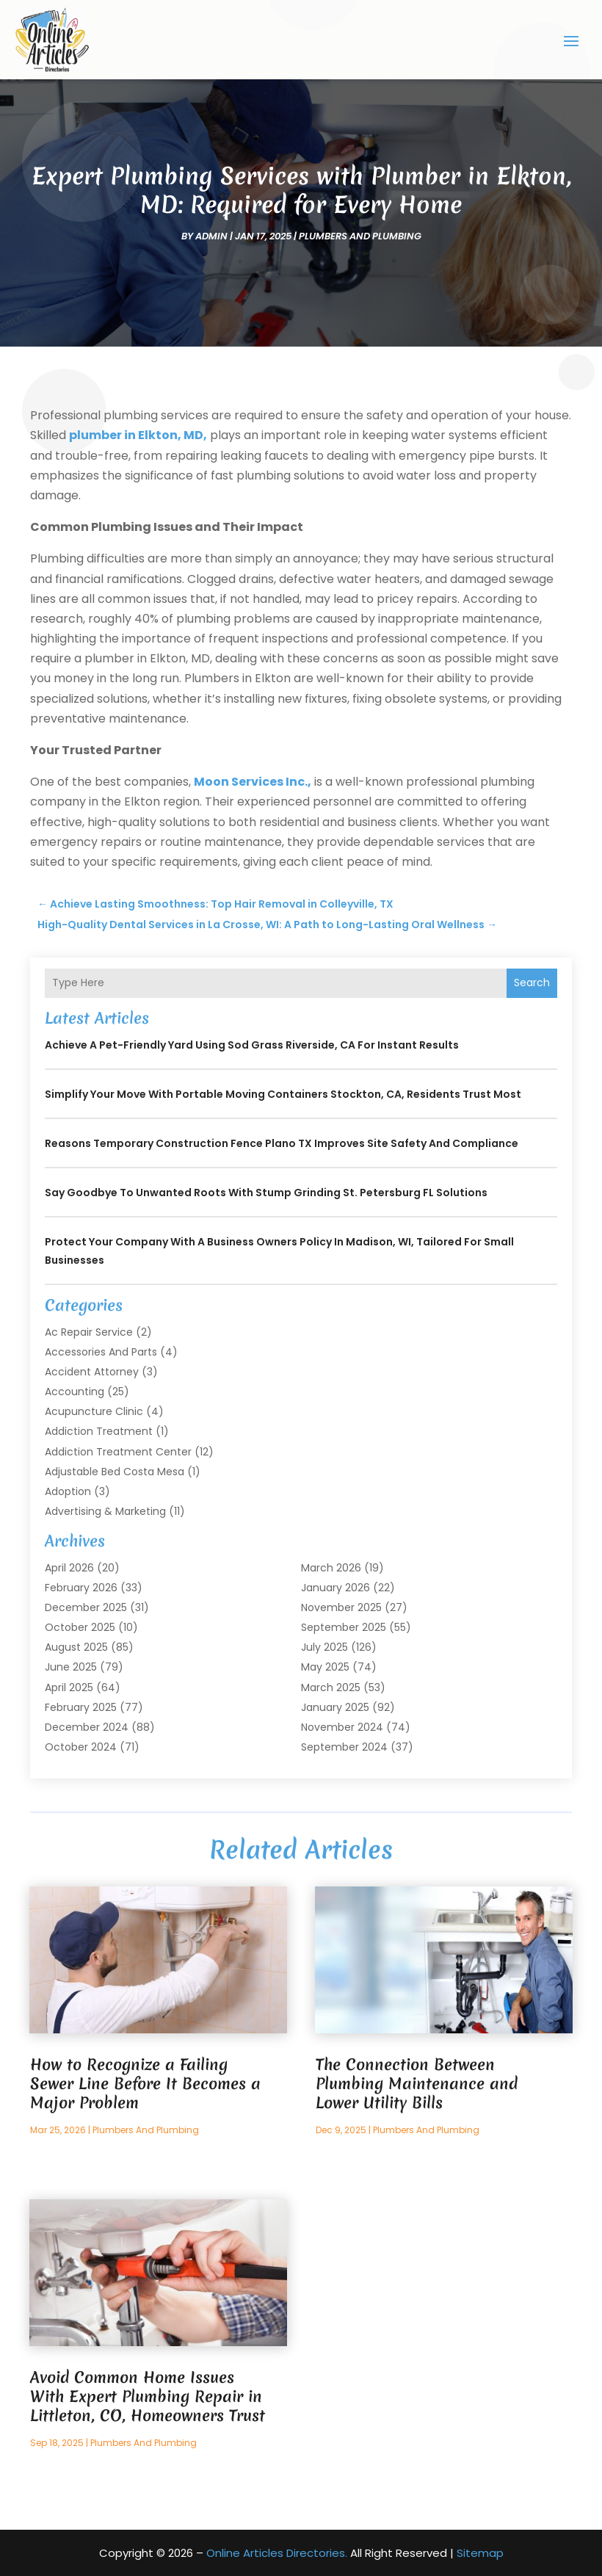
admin (211, 236)
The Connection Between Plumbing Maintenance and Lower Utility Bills (417, 2083)
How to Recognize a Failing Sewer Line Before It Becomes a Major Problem (145, 2083)
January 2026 (335, 1587)
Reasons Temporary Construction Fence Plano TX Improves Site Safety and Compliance (281, 1142)
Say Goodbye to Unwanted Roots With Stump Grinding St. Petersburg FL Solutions (266, 1191)
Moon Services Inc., (252, 781)
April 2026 (69, 1567)
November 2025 (341, 1606)
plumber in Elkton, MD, (138, 435)
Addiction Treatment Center (118, 1451)
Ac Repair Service (89, 1331)
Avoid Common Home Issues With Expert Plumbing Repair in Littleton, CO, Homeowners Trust (147, 2395)
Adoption (68, 1491)
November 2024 (342, 1727)
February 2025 (81, 1706)
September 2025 (343, 1627)
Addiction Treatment (99, 1431)
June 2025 (71, 1667)
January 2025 (335, 1706)
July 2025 (324, 1647)
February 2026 (81, 1587)
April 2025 (69, 1686)
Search (532, 982)
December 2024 (86, 1727)
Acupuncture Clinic (94, 1411)
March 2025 (330, 1686)
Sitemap (480, 2552)
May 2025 (325, 1667)
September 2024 (344, 1747)
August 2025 (76, 1647)
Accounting (74, 1391)
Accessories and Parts (101, 1351)
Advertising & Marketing (105, 1511)
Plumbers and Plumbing (360, 236)
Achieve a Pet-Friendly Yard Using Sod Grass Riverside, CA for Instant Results (252, 1044)
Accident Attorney (92, 1371)
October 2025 (80, 1627)
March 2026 (331, 1567)
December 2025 (86, 1606)
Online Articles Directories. (276, 2552)
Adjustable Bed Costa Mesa (114, 1471)
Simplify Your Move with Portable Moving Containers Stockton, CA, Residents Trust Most (283, 1093)
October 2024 (81, 1747)
